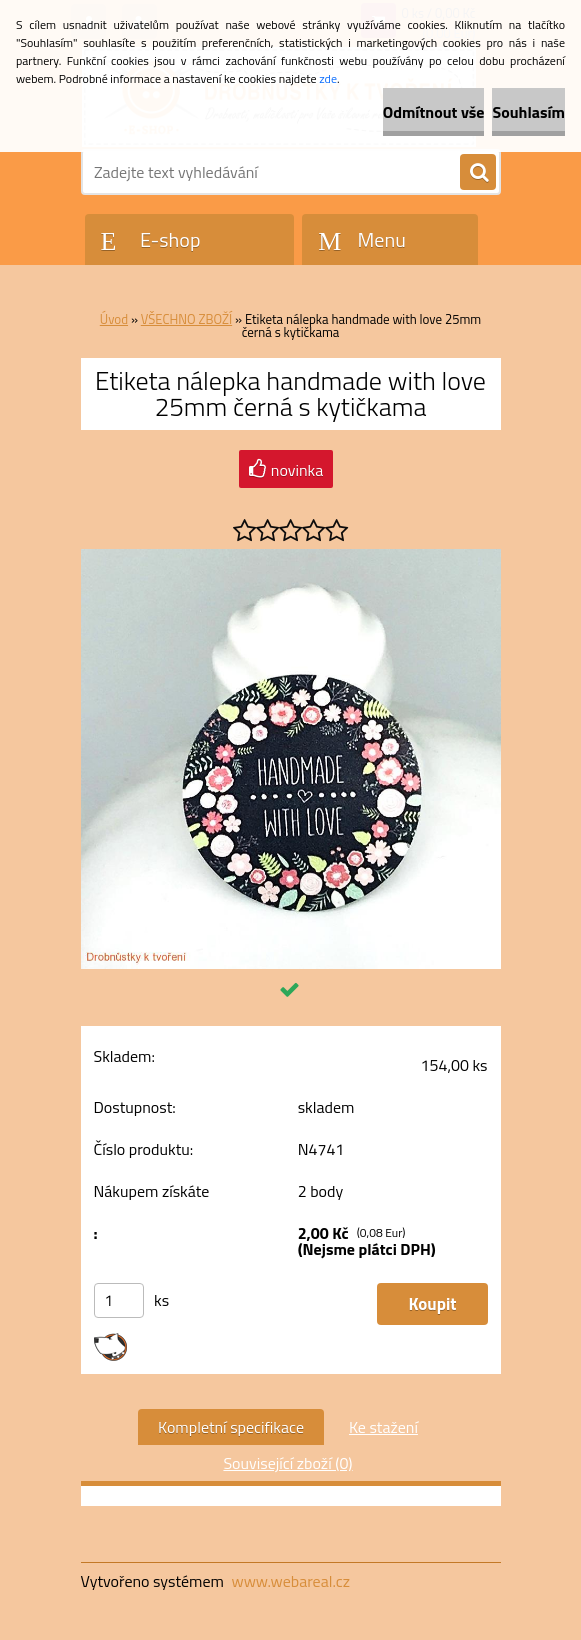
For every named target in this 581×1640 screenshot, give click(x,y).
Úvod (114, 319)
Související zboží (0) (287, 1463)
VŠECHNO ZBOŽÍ (186, 319)
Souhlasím (528, 112)
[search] (478, 173)
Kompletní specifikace (231, 1427)
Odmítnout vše (434, 112)
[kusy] (119, 1300)
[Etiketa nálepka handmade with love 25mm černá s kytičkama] (291, 557)
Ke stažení (383, 1427)
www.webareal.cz (290, 1581)
